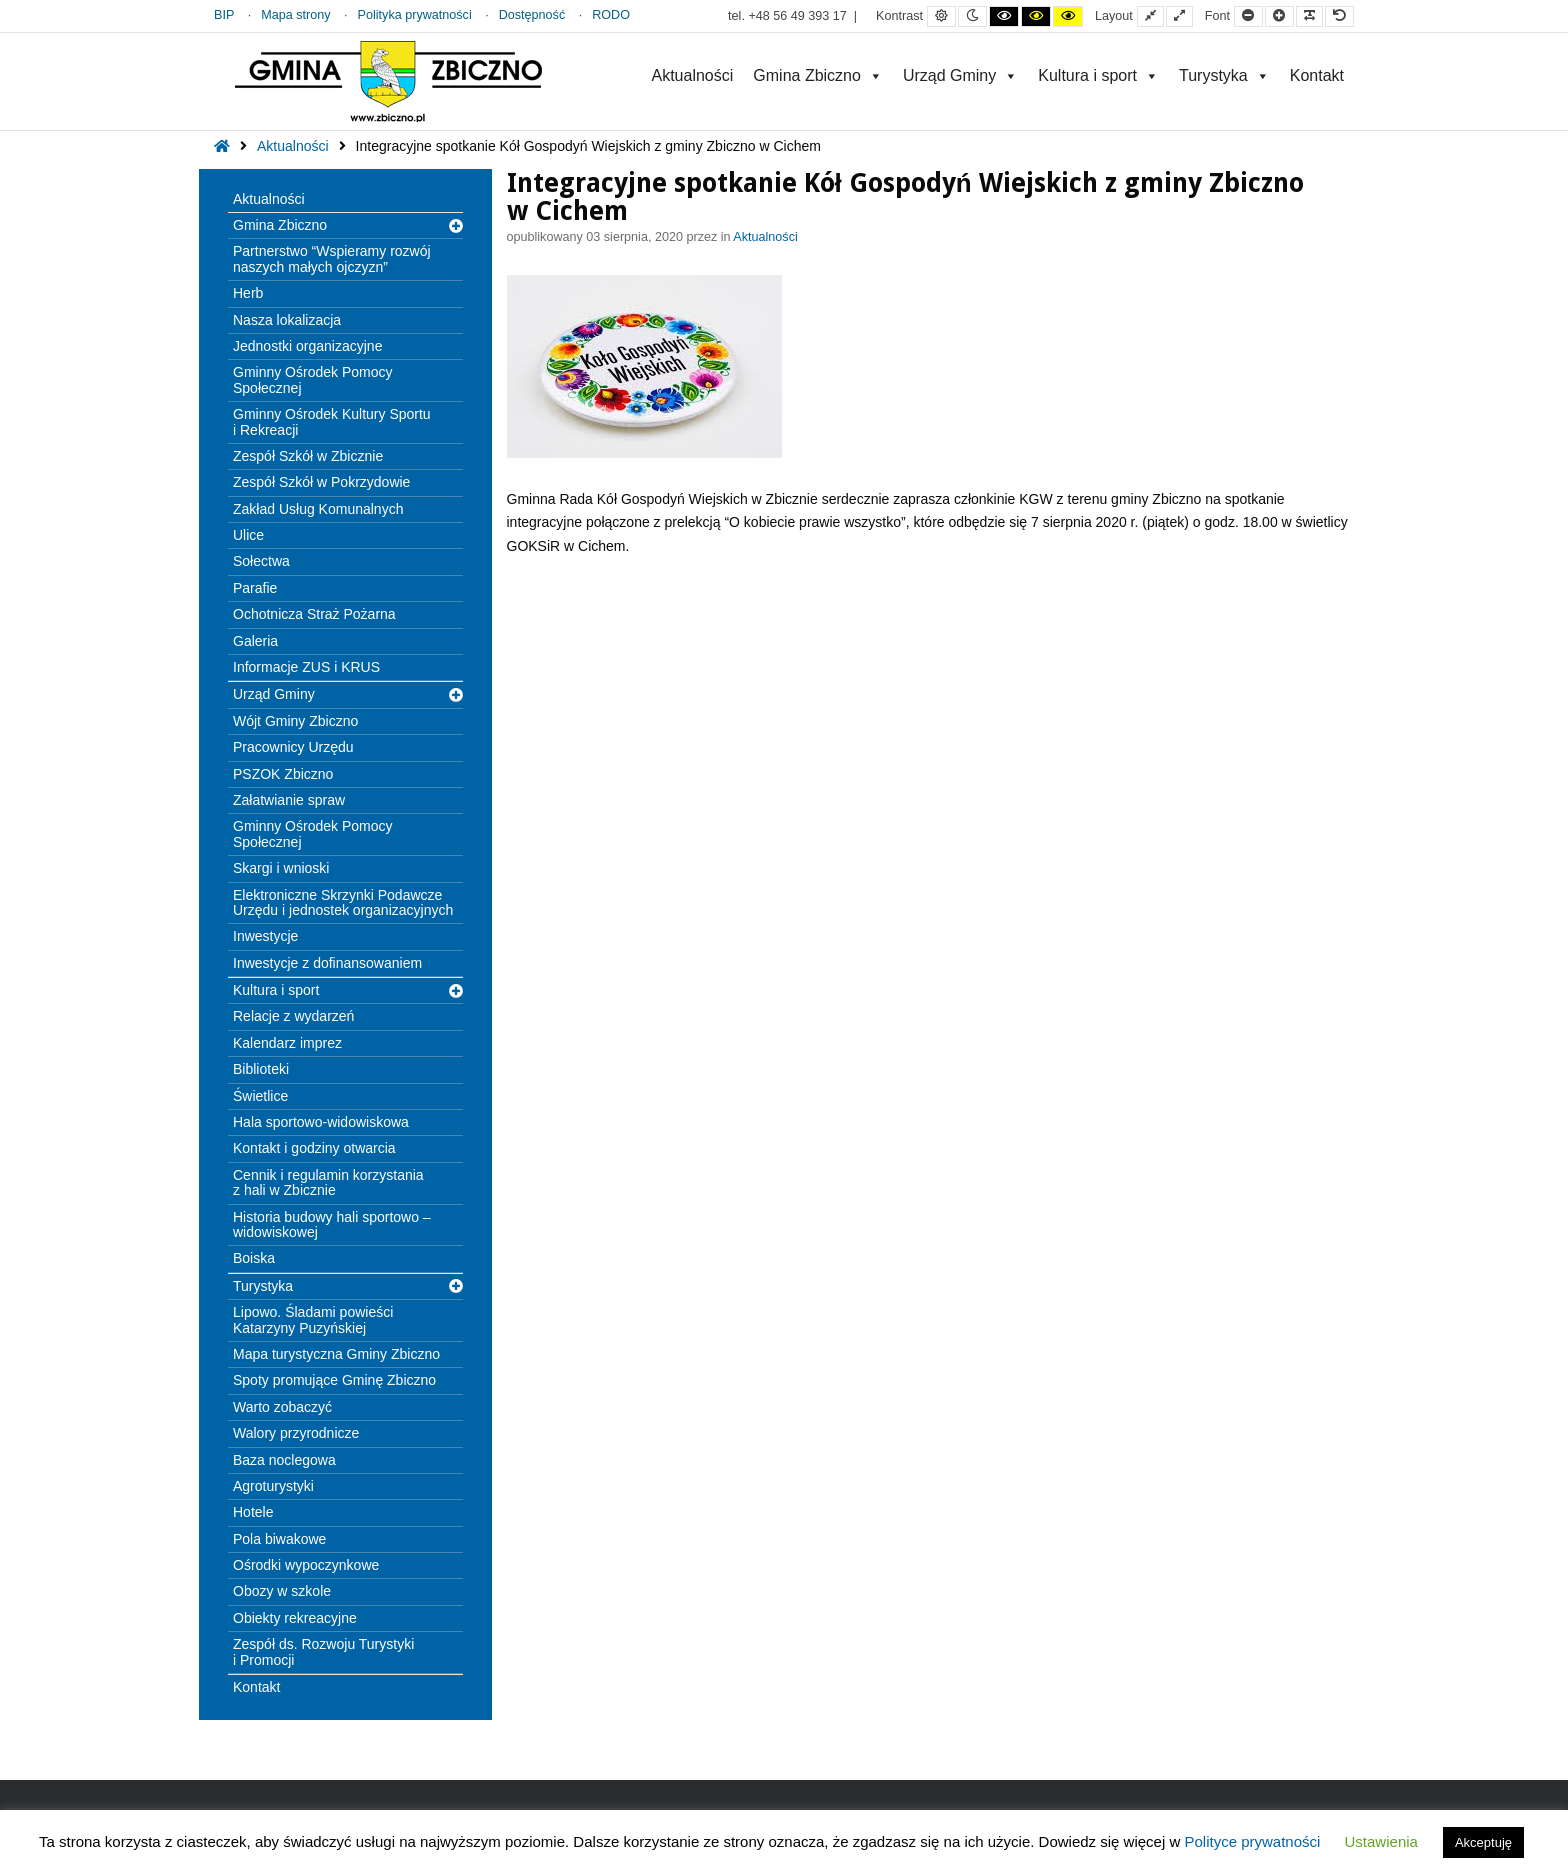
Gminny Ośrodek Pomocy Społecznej (313, 379)
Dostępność (532, 15)
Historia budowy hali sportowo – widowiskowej (332, 1224)
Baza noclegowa (284, 1460)
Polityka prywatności (415, 15)
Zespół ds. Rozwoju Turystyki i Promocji (323, 1651)
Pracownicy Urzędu (293, 747)
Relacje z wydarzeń (293, 1016)
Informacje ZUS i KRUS (306, 667)
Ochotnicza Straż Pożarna (314, 614)
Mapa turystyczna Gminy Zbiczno (336, 1354)
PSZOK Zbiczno (283, 774)
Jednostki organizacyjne (307, 346)
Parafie (255, 588)
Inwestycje (265, 936)
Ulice (248, 535)
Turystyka (1224, 75)
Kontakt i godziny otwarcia (314, 1148)
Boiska (254, 1258)
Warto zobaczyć (282, 1407)
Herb (248, 293)
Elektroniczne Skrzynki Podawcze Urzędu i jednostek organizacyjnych (343, 902)
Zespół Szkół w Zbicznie (308, 456)
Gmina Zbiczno (818, 75)
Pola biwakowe (279, 1539)
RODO (611, 15)
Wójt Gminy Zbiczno (295, 721)
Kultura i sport (1098, 75)
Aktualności (692, 75)
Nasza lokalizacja (287, 320)
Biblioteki (261, 1069)
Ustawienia (1381, 1841)
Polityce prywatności (1252, 1841)
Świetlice (260, 1096)
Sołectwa (261, 561)
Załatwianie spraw (289, 800)
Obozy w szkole (282, 1591)
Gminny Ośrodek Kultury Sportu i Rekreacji (332, 421)
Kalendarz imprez (287, 1043)
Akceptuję (1483, 1842)
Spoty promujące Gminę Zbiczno (334, 1380)
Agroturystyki (273, 1486)
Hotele (253, 1512)
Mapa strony (295, 15)
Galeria (255, 641)
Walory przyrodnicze (296, 1433)
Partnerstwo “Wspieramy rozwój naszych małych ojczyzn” (332, 258)
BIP (224, 15)
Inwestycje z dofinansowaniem (327, 963)
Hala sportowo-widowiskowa (321, 1122)
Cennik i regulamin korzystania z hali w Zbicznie (328, 1182)
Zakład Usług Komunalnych (318, 509)
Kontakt (1317, 75)
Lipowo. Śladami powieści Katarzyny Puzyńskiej (313, 1319)
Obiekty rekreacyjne (295, 1618)
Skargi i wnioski (281, 868)
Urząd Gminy (960, 75)
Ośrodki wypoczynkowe (306, 1565)
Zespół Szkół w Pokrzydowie (321, 482)
